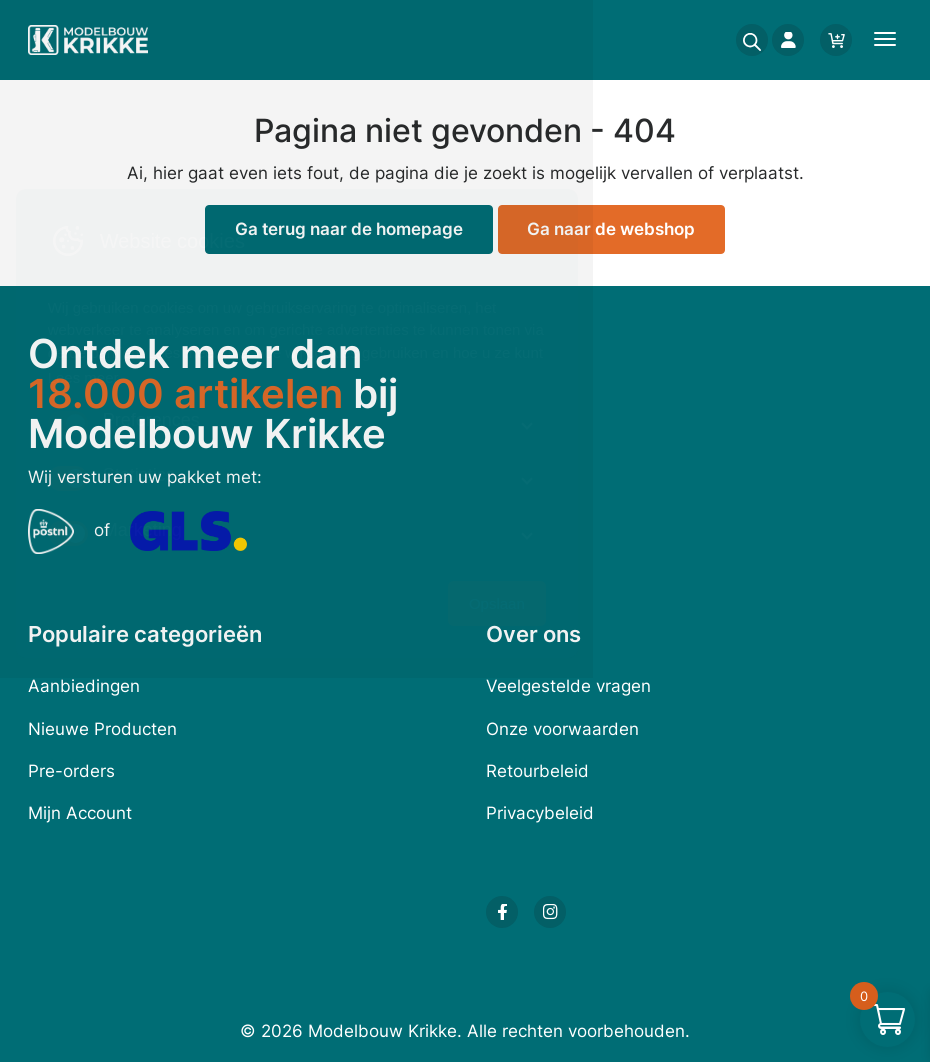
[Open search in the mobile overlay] (746, 40)
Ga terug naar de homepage (349, 229)
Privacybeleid (540, 813)
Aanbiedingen (84, 686)
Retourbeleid (537, 771)
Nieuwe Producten (102, 729)
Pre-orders (71, 771)
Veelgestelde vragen (568, 686)
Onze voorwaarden (562, 729)
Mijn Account (80, 813)
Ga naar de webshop (611, 229)
